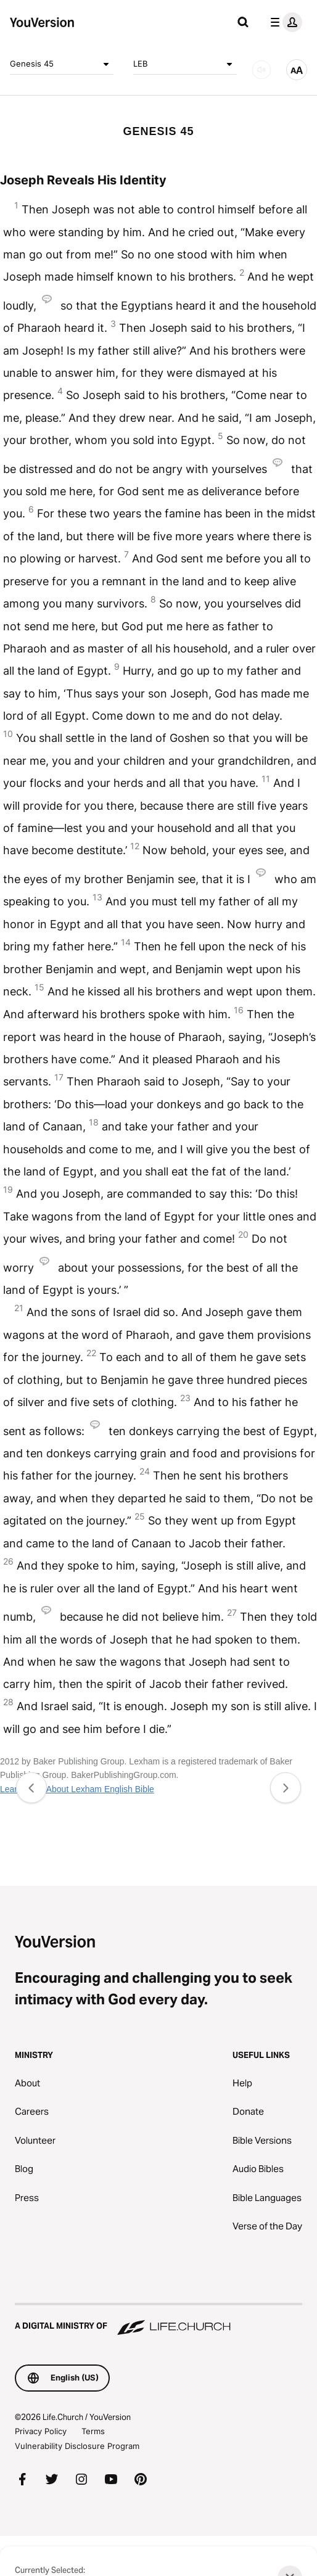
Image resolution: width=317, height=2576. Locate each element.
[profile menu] (283, 22)
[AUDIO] (261, 70)
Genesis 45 (61, 64)
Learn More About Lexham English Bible (77, 1789)
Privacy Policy (41, 2431)
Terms (93, 2431)
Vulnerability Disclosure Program (77, 2446)
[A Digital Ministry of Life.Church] (158, 2320)
